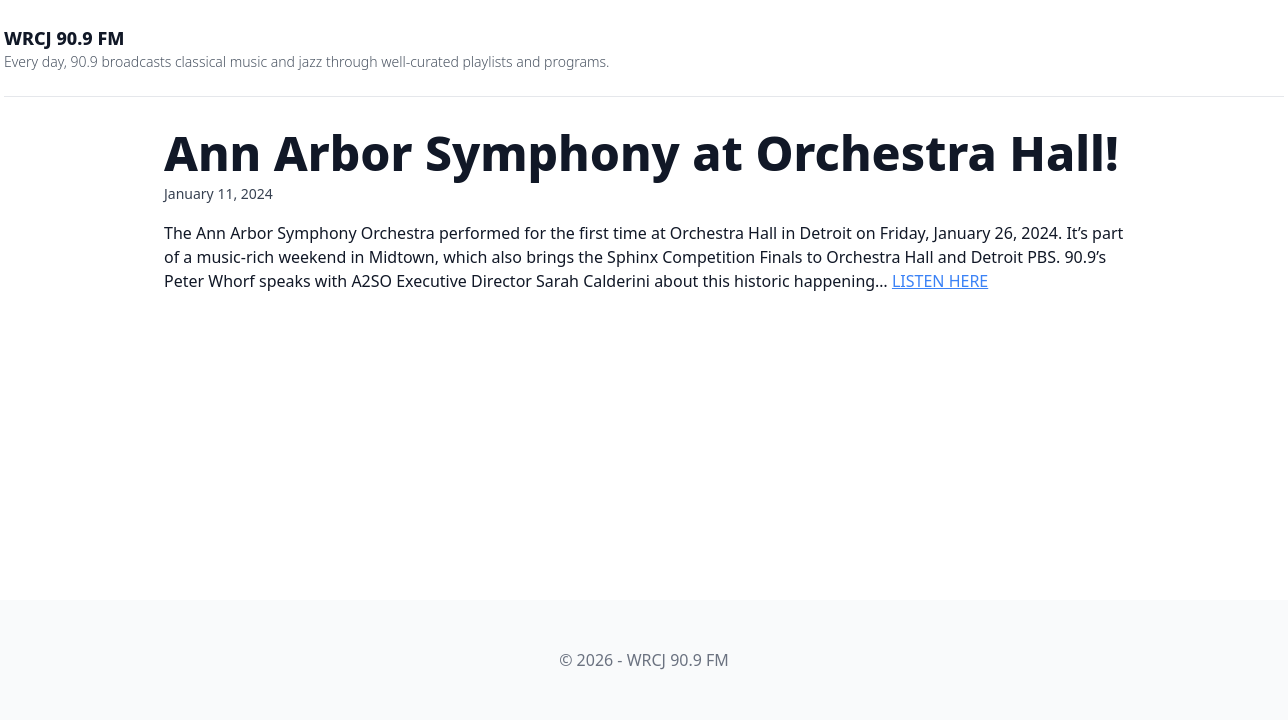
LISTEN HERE (940, 281)
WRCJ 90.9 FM (64, 38)
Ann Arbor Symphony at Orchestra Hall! (641, 152)
